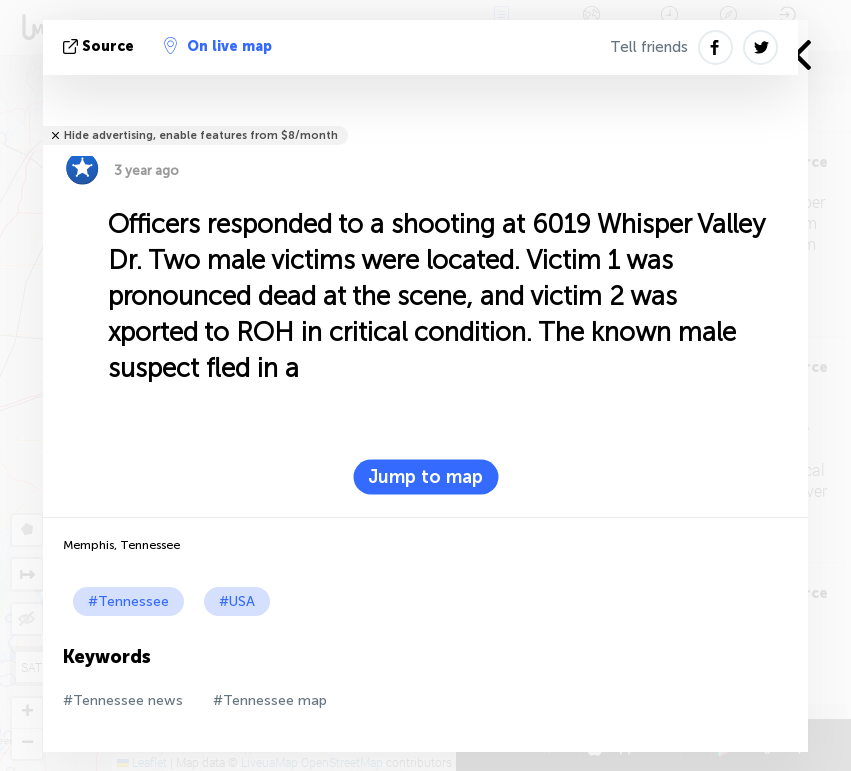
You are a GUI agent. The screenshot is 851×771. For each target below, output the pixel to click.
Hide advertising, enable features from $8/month (201, 135)
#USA (237, 601)
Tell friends (649, 47)
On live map (218, 46)
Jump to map (425, 477)
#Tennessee (128, 601)
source (100, 46)
